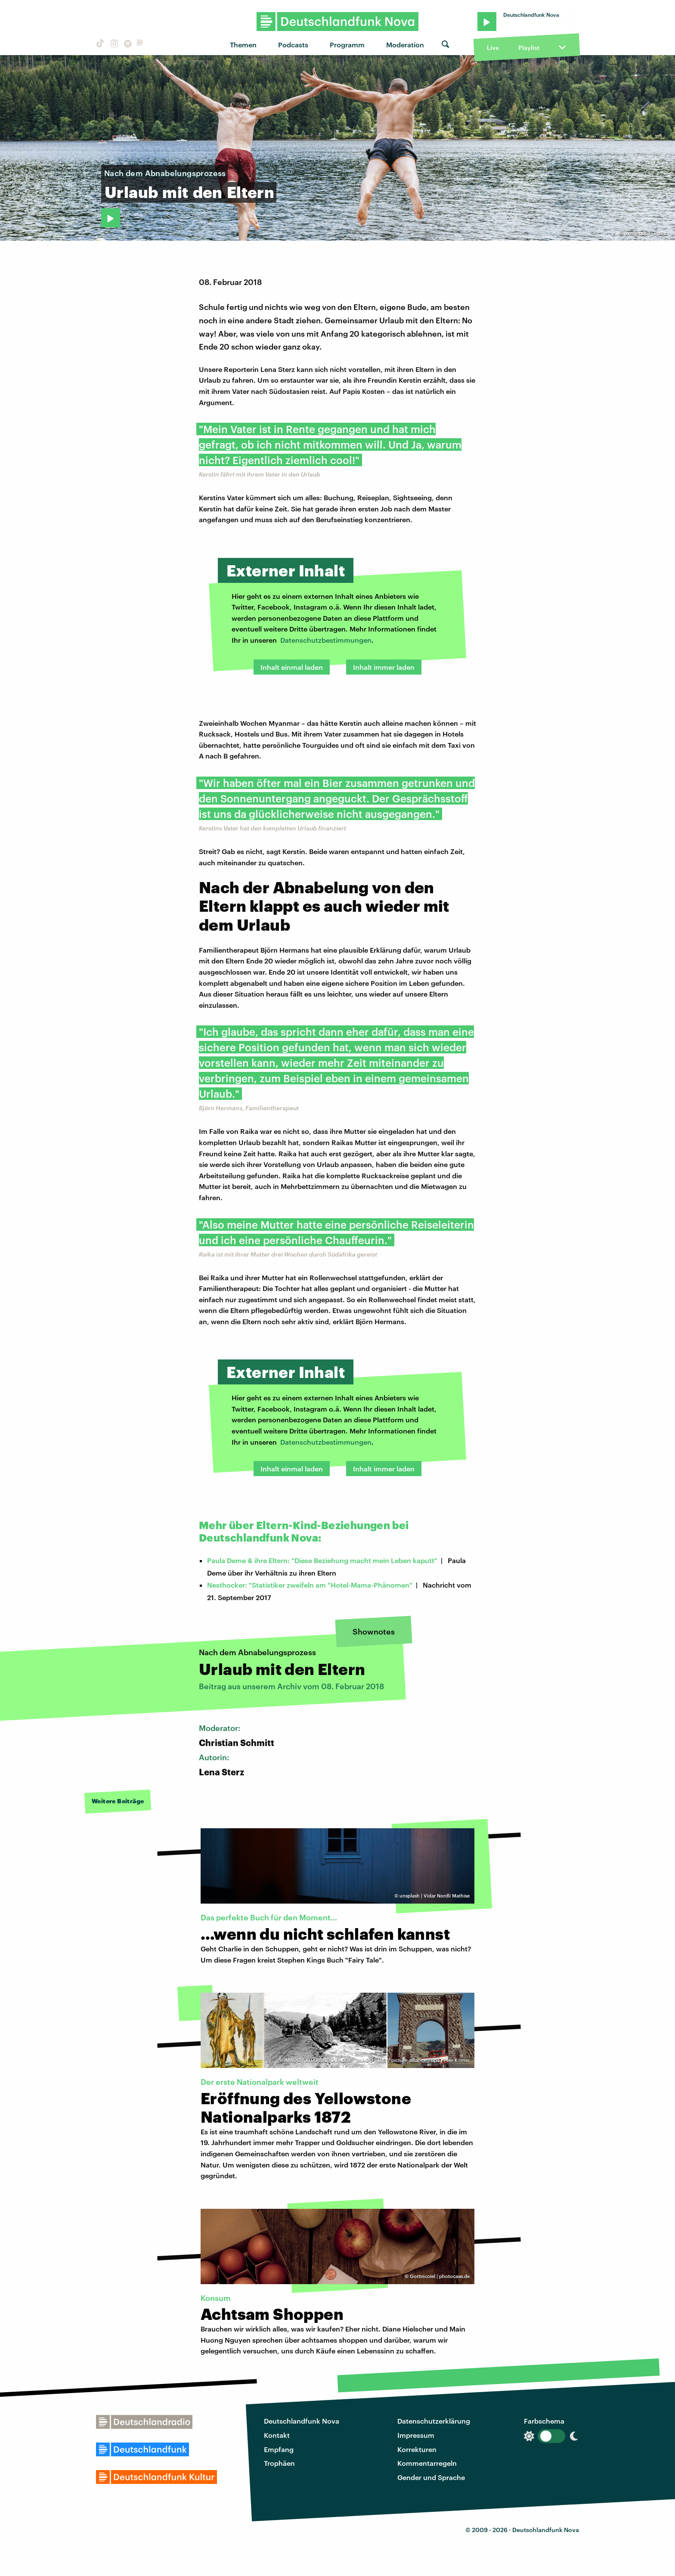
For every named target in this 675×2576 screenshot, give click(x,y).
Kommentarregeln (427, 2463)
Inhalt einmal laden (291, 667)
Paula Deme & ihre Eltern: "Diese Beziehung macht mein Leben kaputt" (322, 1560)
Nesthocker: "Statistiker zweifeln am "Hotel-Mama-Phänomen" (309, 1585)
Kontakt (277, 2435)
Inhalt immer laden (384, 667)
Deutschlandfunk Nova (301, 2421)
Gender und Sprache (431, 2477)
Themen (243, 44)
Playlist (528, 47)
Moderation (405, 44)
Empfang (279, 2449)
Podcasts (293, 44)
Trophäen (279, 2463)
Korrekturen (417, 2449)
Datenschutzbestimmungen (326, 640)
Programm (347, 44)
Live (493, 47)
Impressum (415, 2435)
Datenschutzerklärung (433, 2421)
